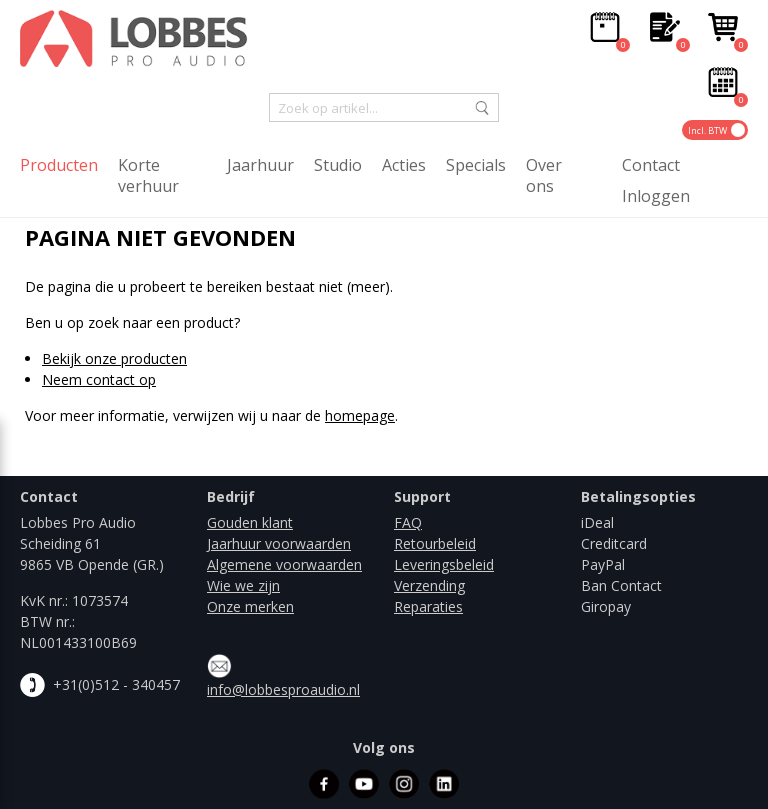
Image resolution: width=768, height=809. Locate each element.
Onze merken (250, 606)
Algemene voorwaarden (284, 564)
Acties (404, 165)
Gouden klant (250, 522)
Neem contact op (99, 379)
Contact (651, 165)
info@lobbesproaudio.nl (283, 689)
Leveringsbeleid (444, 564)
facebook (324, 784)
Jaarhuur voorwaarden (279, 543)
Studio (338, 165)
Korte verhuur (148, 176)
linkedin (444, 784)
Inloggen (656, 196)
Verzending (429, 585)
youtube (364, 784)
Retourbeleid (435, 543)
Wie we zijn (243, 585)
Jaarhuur (260, 165)
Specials (476, 165)
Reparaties (428, 606)
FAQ (408, 522)
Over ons (544, 176)
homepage (360, 415)
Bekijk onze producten (114, 358)
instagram (404, 784)
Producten (59, 165)
